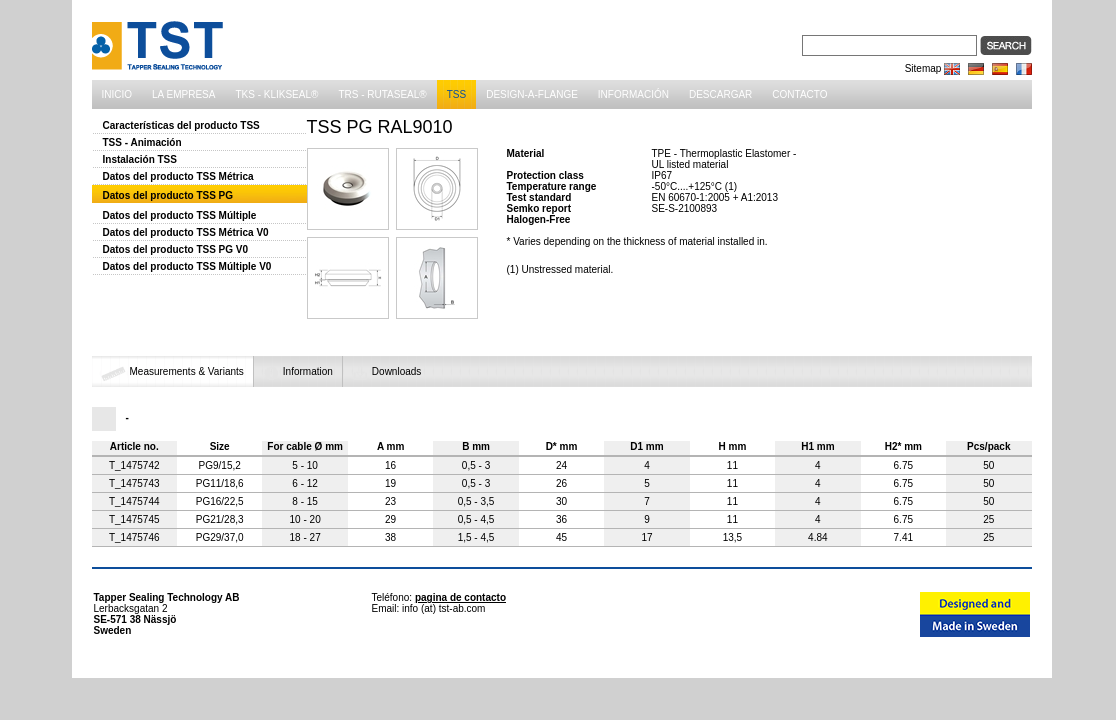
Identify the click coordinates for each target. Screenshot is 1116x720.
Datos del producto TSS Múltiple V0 (187, 266)
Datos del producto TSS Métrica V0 (186, 232)
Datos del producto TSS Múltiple (180, 215)
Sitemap (923, 68)
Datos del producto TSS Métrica (178, 176)
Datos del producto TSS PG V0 (176, 249)
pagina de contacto (460, 597)
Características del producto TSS (181, 125)
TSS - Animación (142, 142)
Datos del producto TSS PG (168, 195)
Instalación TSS (140, 159)
